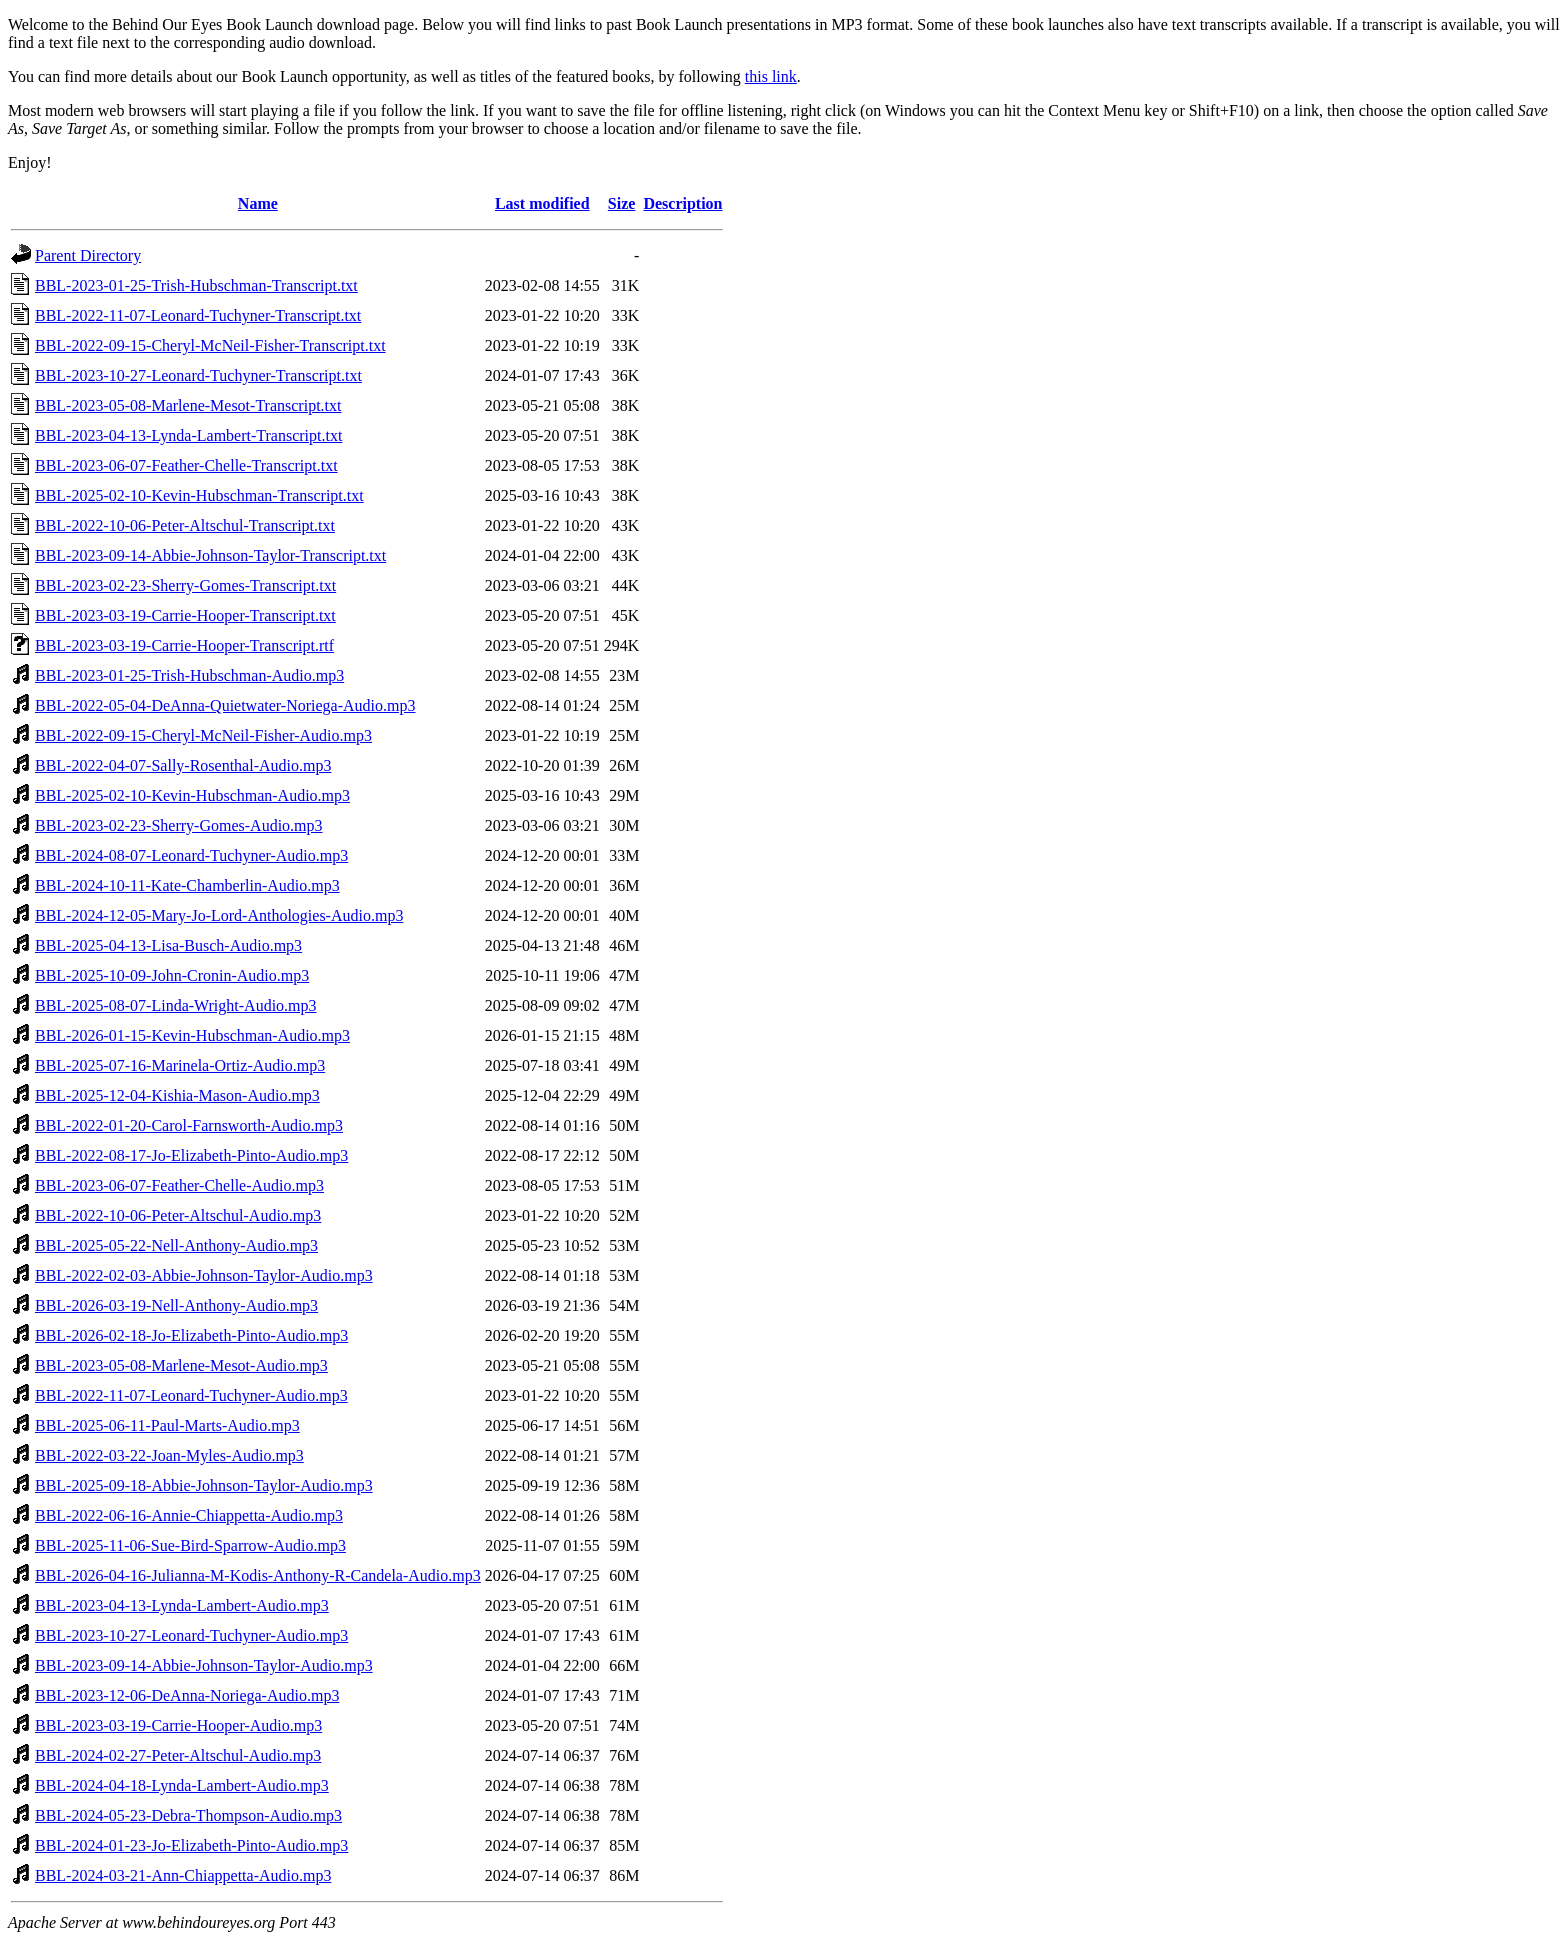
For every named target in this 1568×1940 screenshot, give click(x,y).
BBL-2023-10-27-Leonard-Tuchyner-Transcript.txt (198, 375)
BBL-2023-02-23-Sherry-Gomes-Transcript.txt (185, 585)
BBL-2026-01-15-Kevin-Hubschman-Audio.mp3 (192, 1035)
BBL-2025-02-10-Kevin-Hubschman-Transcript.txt (199, 495)
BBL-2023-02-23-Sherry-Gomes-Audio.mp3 (179, 825)
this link (771, 76)
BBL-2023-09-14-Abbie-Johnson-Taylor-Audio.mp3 (204, 1665)
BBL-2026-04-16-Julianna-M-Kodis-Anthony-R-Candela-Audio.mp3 (258, 1575)
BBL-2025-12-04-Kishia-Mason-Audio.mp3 (177, 1095)
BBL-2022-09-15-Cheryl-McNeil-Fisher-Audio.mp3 (203, 735)
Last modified (542, 203)
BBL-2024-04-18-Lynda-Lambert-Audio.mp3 (182, 1785)
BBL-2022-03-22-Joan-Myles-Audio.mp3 (169, 1455)
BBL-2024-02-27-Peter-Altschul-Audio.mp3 (178, 1755)
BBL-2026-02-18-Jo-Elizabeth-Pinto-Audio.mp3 (191, 1335)
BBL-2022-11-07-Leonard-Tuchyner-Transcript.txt (198, 315)
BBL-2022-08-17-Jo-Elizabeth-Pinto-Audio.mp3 (191, 1155)
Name (258, 203)
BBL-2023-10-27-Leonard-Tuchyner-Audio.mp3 (191, 1635)
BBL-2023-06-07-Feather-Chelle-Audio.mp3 (179, 1185)
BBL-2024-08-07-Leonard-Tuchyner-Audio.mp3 (191, 855)
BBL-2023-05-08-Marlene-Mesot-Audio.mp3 (181, 1365)
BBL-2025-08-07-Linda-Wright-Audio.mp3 (176, 1005)
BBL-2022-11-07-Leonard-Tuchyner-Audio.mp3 (191, 1395)
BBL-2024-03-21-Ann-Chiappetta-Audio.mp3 (183, 1875)
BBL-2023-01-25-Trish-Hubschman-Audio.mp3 (189, 675)
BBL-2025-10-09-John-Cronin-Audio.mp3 (172, 975)
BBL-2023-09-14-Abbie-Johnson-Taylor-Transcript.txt (210, 555)
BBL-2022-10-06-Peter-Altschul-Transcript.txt (185, 525)
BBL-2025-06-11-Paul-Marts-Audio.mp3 (167, 1425)
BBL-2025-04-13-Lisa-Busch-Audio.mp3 (168, 945)
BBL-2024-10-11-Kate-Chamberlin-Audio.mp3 (187, 885)
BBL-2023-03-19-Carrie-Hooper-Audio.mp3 (178, 1725)
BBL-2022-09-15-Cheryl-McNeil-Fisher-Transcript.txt (210, 345)
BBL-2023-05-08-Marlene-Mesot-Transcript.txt (188, 405)
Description (682, 203)
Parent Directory (88, 255)
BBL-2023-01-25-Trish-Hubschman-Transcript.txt (196, 285)
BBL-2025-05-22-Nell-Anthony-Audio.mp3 (176, 1245)
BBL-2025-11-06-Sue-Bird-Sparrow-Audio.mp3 (190, 1545)
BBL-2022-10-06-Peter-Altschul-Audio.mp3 (178, 1215)
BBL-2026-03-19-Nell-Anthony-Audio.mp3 (176, 1305)
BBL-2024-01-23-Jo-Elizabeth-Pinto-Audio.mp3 (191, 1845)
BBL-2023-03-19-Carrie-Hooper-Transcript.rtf (184, 645)
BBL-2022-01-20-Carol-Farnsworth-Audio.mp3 (189, 1125)
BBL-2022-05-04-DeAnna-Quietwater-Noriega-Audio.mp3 (225, 705)
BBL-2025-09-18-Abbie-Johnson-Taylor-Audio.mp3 (204, 1485)
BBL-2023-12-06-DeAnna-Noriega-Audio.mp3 (187, 1695)
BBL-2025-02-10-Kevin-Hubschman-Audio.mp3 (192, 795)
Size (622, 203)
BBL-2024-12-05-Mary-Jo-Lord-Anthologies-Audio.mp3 (219, 915)
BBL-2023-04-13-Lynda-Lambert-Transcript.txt (188, 435)
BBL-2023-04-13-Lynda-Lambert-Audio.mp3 (182, 1605)
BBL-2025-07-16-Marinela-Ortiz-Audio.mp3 (180, 1065)
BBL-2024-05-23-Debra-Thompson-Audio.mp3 (188, 1815)
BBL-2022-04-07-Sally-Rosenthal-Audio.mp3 (183, 765)
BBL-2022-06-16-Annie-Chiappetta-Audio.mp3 (189, 1515)
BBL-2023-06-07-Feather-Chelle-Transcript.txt (186, 465)
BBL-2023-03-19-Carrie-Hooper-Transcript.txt (185, 615)
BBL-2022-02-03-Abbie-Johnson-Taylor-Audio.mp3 (204, 1275)
